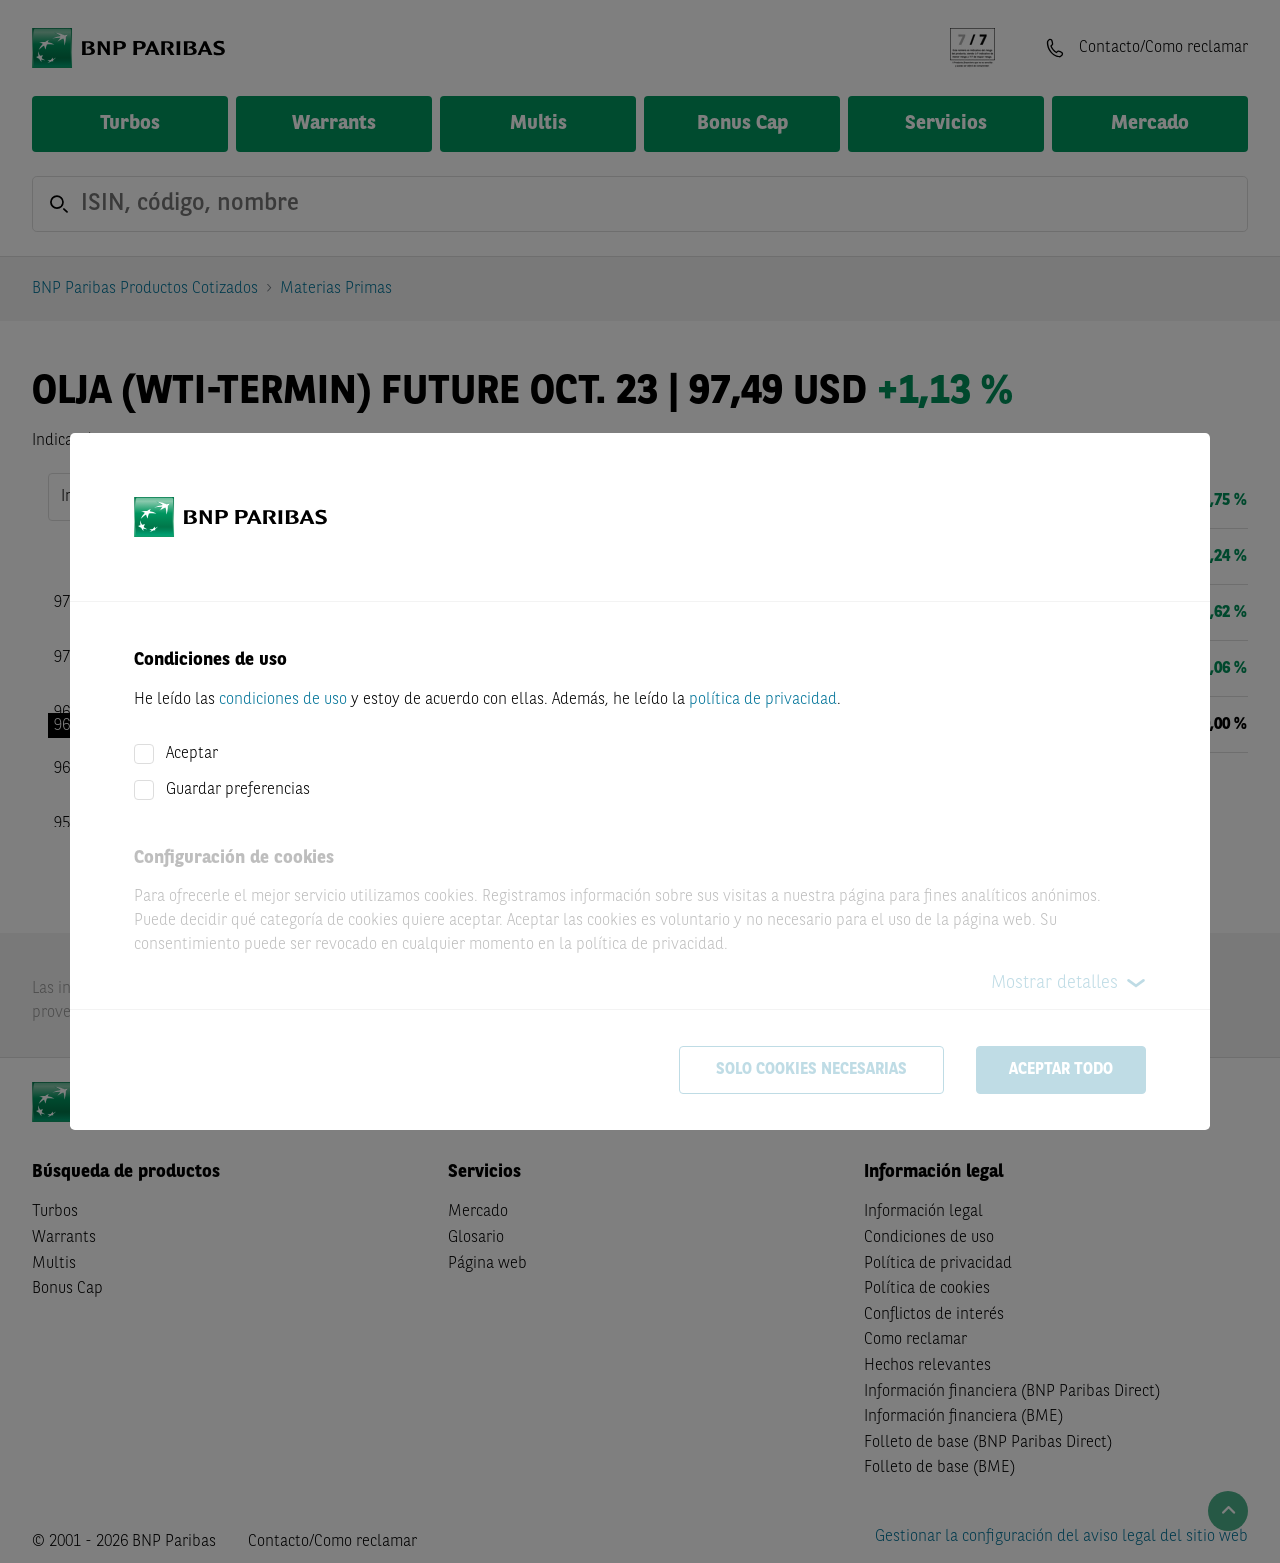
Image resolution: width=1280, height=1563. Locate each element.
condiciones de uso (283, 700)
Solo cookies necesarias (811, 1070)
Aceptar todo (1061, 1070)
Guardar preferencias (238, 790)
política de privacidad (763, 700)
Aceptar (192, 754)
